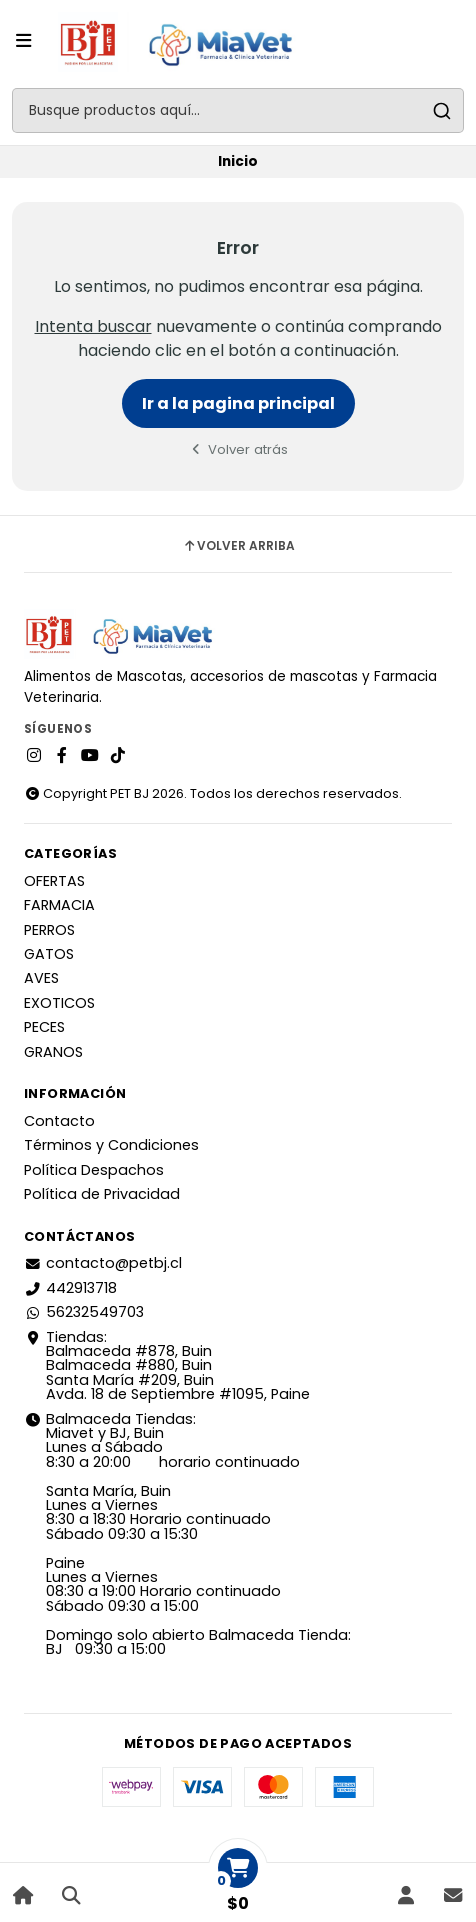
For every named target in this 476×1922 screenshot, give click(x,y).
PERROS (49, 930)
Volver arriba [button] (238, 546)
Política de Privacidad (102, 1194)
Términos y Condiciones (111, 1145)
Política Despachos (94, 1170)
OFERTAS (54, 881)
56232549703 (84, 1312)
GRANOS (53, 1052)
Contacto (59, 1121)
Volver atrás (238, 449)
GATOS (49, 954)
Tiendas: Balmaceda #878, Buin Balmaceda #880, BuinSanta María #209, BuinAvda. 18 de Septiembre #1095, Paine (167, 1366)
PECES (44, 1027)
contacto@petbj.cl (103, 1263)
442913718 (70, 1288)
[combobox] (238, 110)
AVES (41, 978)
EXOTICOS (59, 1003)
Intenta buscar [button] (93, 326)
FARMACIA (59, 905)
